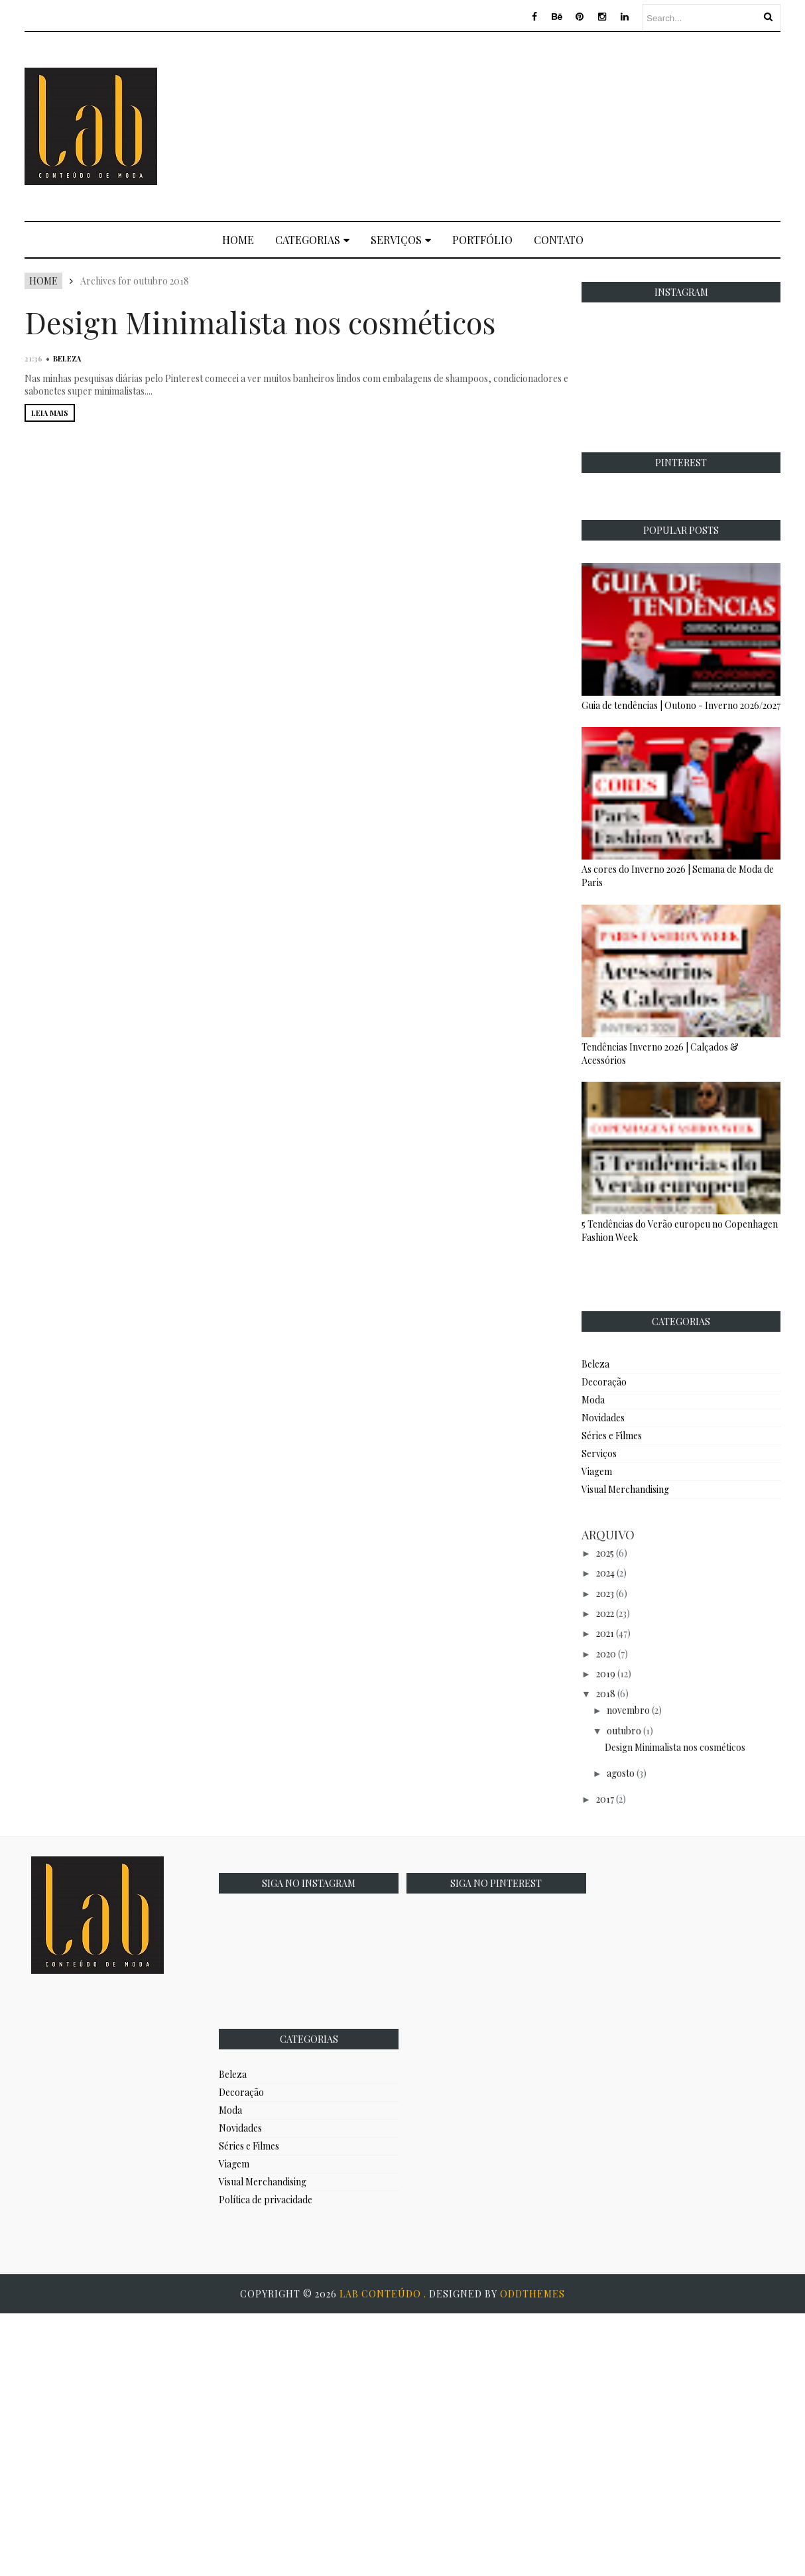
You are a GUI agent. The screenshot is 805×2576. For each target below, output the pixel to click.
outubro (624, 1730)
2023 (605, 1593)
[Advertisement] (571, 125)
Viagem (597, 1471)
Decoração (604, 1382)
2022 (605, 1613)
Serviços (401, 240)
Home (238, 240)
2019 (605, 1673)
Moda (593, 1399)
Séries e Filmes (612, 1435)
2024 (605, 1573)
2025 (605, 1553)
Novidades (603, 1417)
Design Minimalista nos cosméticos (260, 322)
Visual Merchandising (625, 1489)
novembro (628, 1710)
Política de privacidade (265, 2199)
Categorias (312, 240)
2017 (605, 1799)
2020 (606, 1653)
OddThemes (532, 2293)
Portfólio (482, 240)
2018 (605, 1693)
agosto (621, 1773)
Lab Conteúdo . (384, 2293)
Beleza (67, 358)
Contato (559, 240)
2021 (605, 1633)
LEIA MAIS (49, 413)
